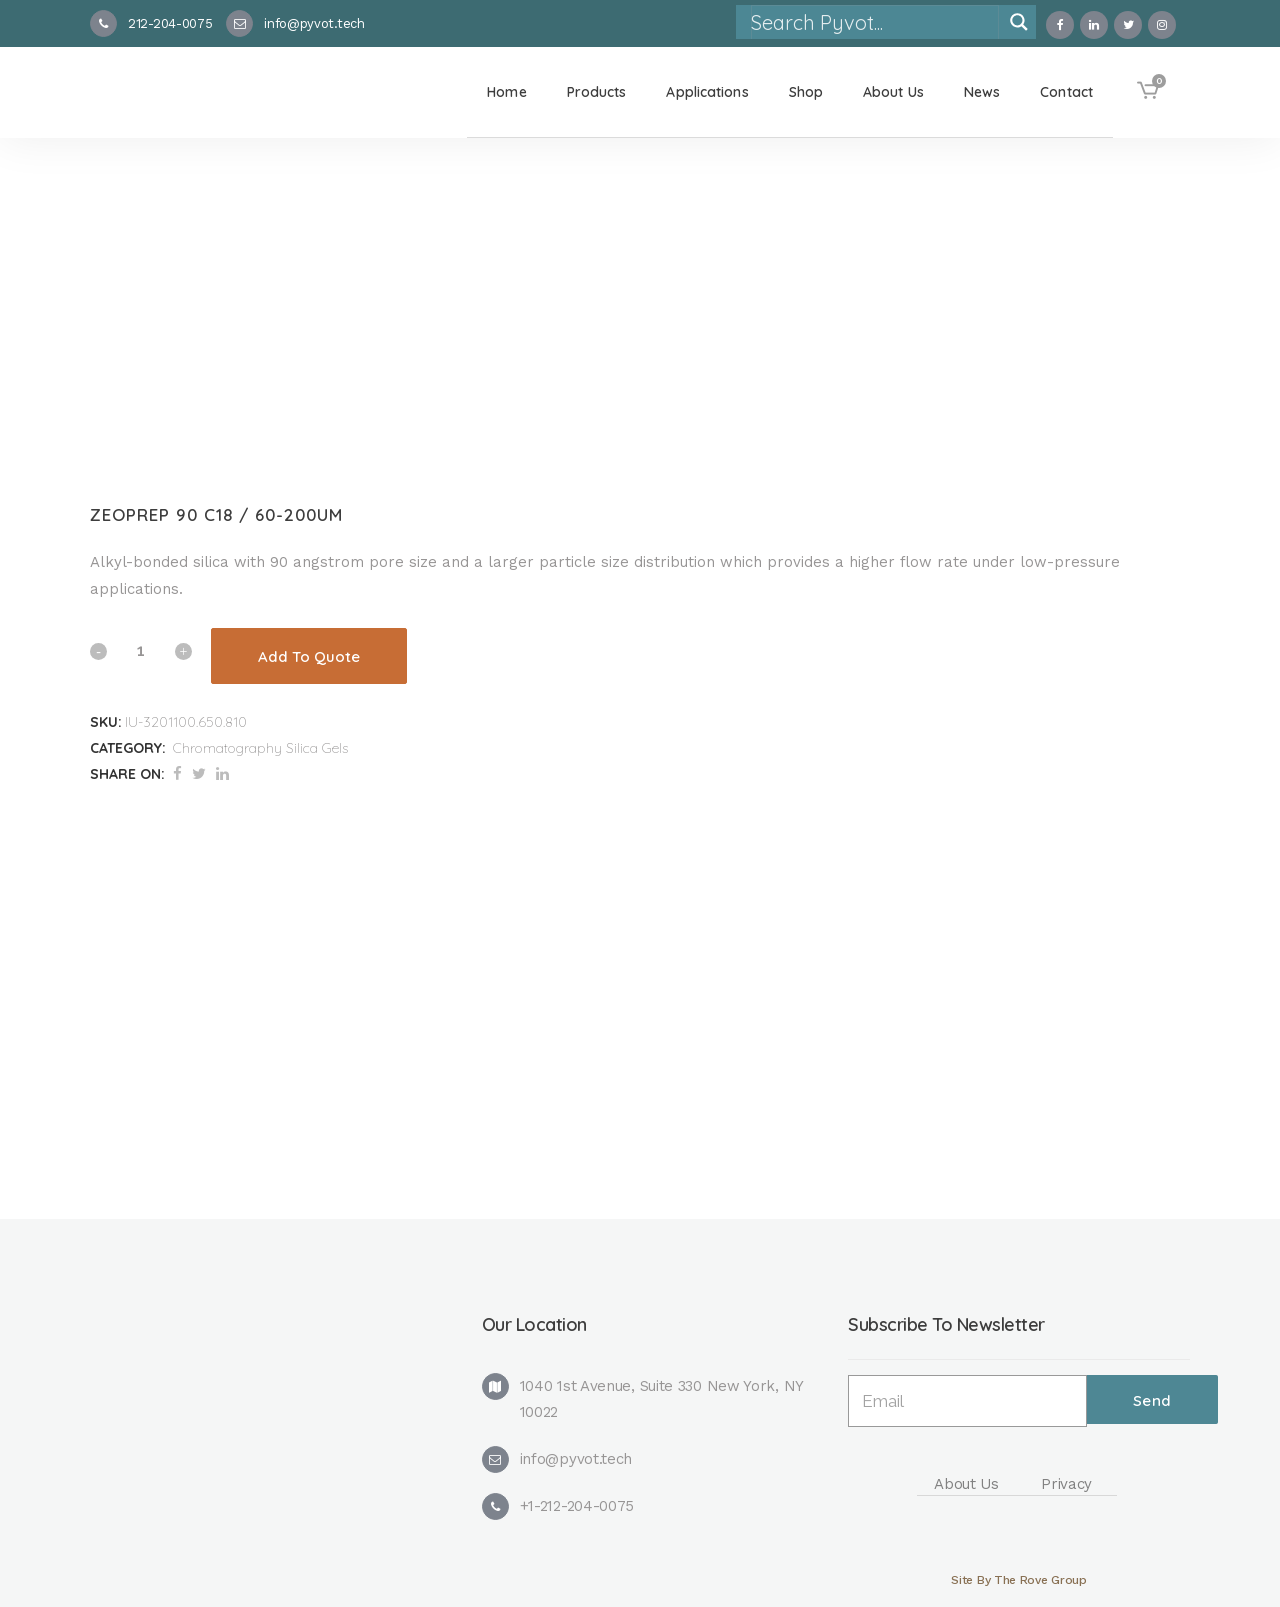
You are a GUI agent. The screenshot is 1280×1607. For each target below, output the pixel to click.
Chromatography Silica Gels (260, 748)
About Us (966, 1484)
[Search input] (874, 22)
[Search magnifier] (1019, 22)
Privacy (1066, 1484)
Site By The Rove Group (1018, 1580)
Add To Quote (309, 656)
